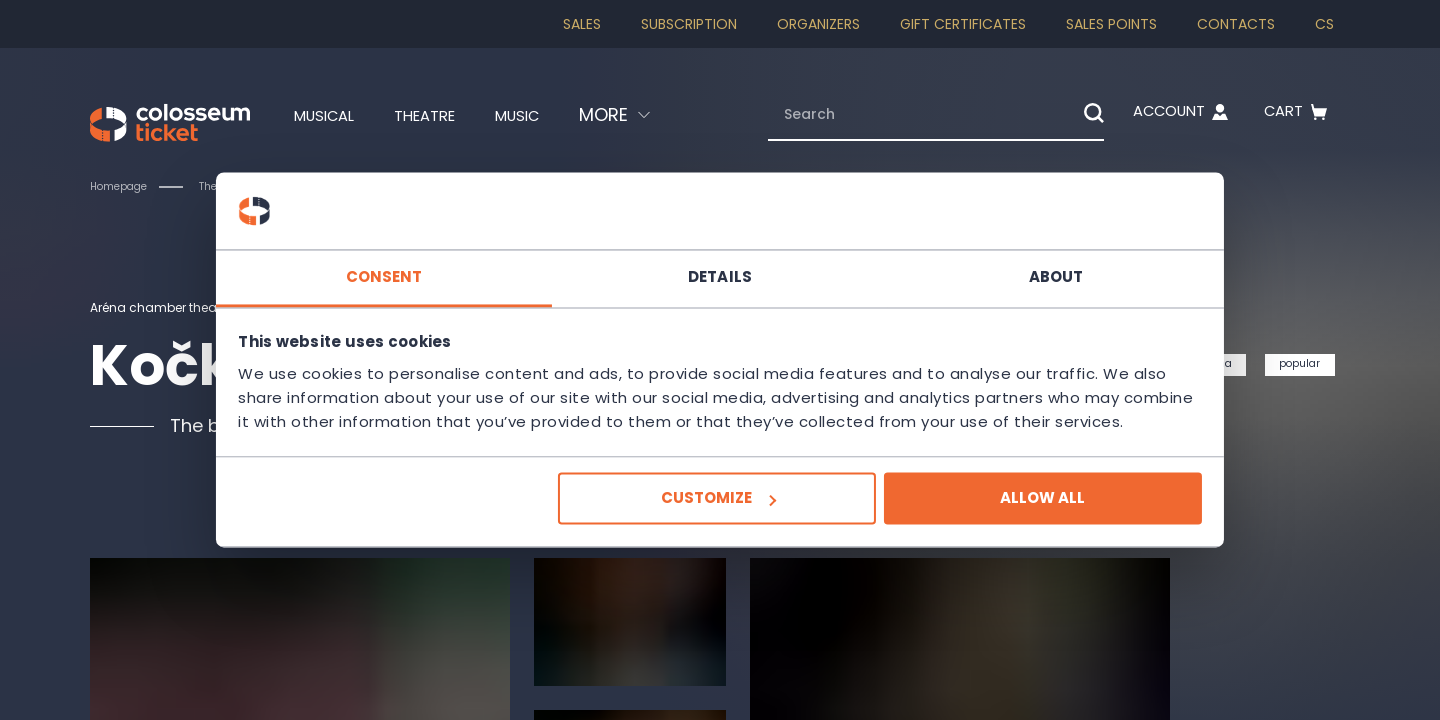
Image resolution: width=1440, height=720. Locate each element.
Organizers (818, 24)
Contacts (1236, 24)
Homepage (124, 186)
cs (1324, 24)
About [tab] (1020, 264)
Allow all (1006, 510)
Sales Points (1111, 24)
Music (543, 115)
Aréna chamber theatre (173, 307)
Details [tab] (720, 264)
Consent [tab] (420, 264)
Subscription (689, 24)
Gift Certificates (963, 24)
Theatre (437, 115)
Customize (717, 510)
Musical (322, 115)
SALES (582, 24)
